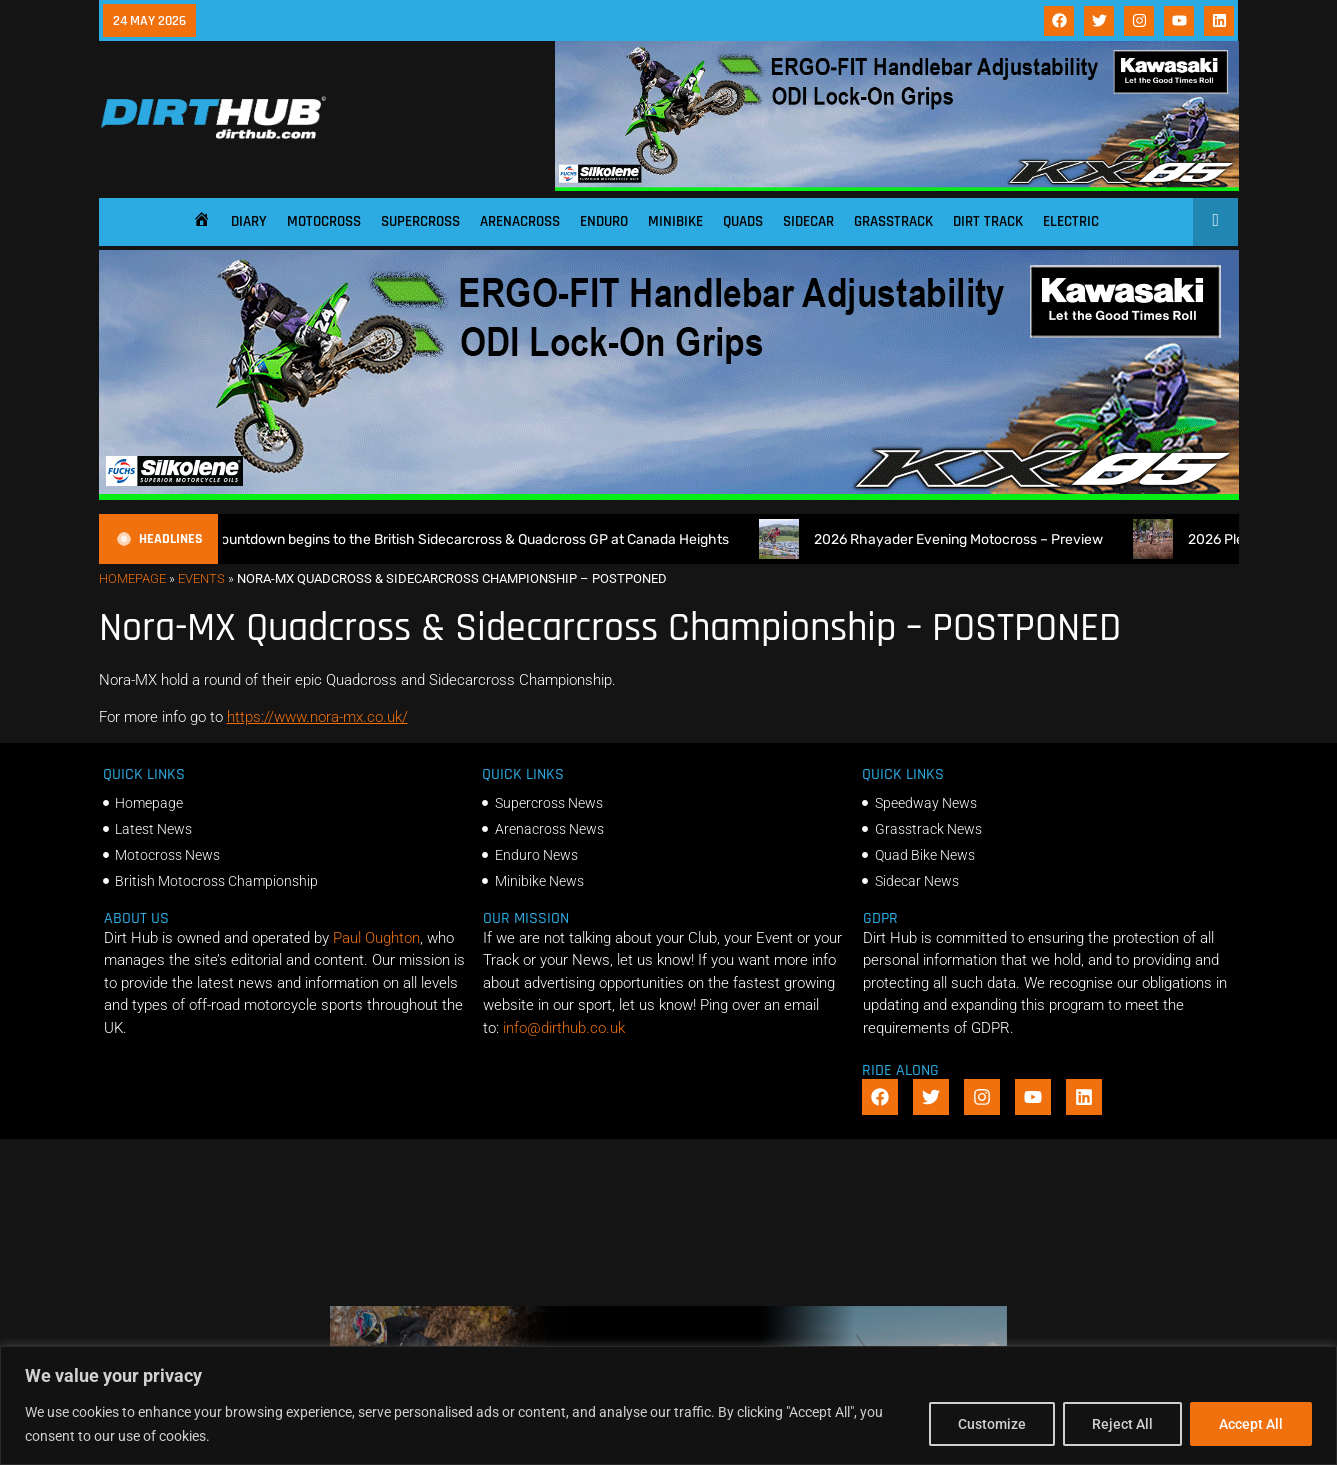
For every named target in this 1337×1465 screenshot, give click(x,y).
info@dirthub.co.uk (564, 1028)
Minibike (675, 221)
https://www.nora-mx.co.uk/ (317, 717)
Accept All (1251, 1424)
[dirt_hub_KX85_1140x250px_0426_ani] (897, 186)
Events (201, 578)
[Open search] (1215, 220)
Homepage (132, 578)
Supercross (420, 221)
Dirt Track (988, 221)
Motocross (324, 221)
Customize (992, 1424)
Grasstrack (893, 221)
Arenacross (520, 221)
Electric (1071, 221)
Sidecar (808, 221)
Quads (743, 221)
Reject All (1122, 1424)
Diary (249, 221)
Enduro (604, 221)
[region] (668, 1405)
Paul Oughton (376, 938)
